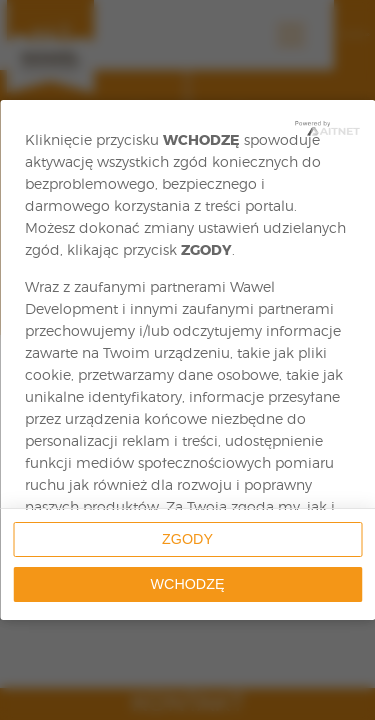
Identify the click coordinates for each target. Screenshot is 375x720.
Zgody (187, 539)
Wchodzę (188, 584)
